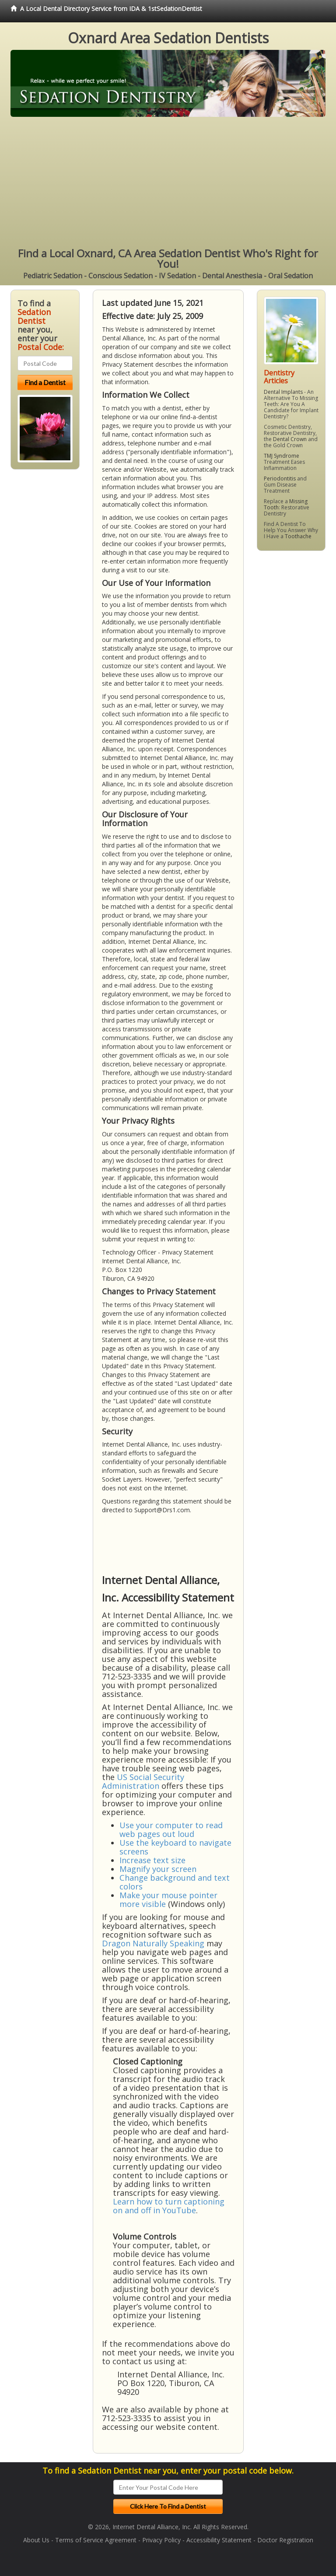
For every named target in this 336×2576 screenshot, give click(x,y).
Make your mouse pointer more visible (168, 1899)
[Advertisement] (168, 182)
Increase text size (152, 1860)
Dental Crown (290, 439)
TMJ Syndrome (281, 455)
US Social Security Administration (143, 1781)
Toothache (298, 536)
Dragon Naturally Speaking (153, 1943)
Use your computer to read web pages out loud (171, 1829)
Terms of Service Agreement (95, 2540)
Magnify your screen (157, 1869)
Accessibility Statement (219, 2540)
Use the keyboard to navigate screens (175, 1847)
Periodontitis (280, 478)
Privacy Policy (161, 2540)
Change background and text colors (174, 1882)
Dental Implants (283, 392)
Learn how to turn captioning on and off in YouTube (168, 2205)
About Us (36, 2540)
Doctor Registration (285, 2540)
